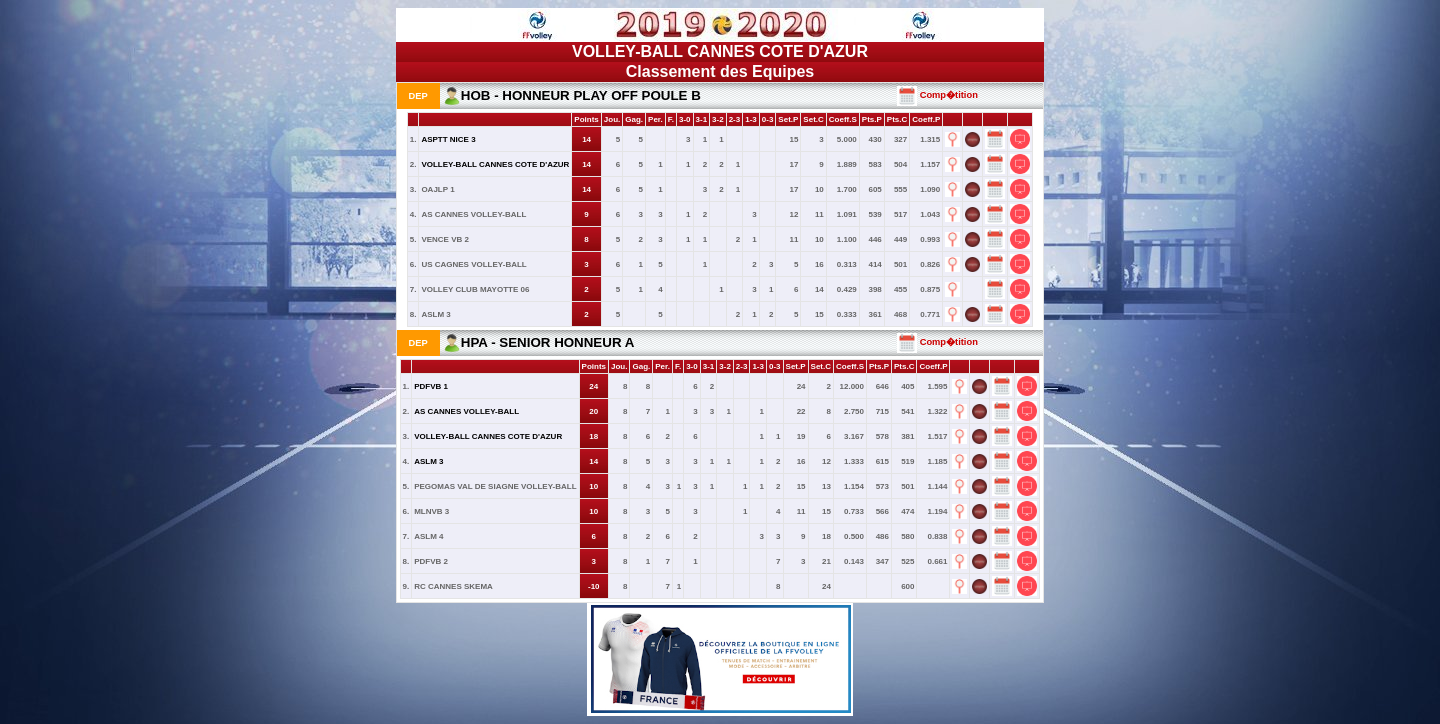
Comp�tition (937, 95)
